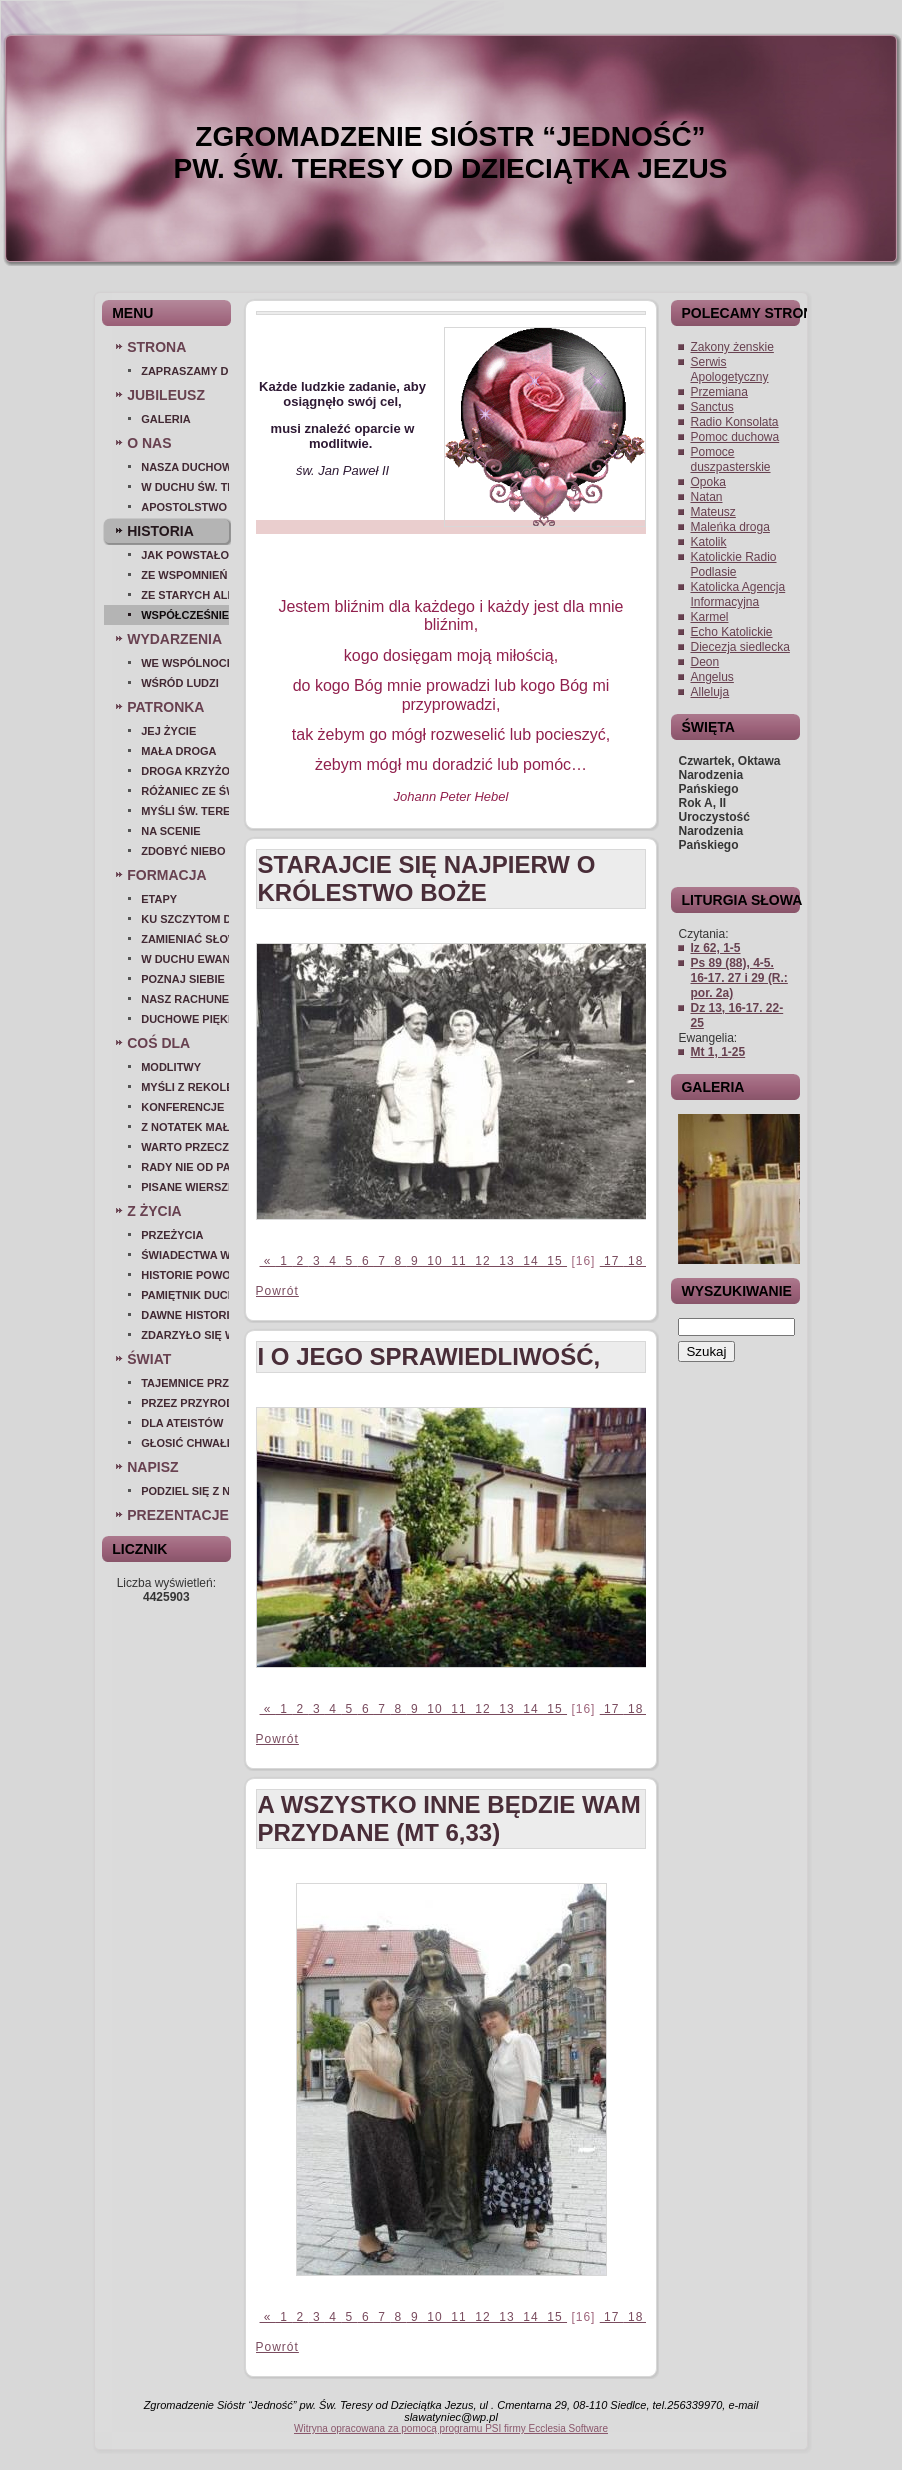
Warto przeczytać (184, 1147)
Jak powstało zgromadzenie (184, 555)
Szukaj (706, 1351)
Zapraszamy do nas (184, 371)
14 (531, 1261)
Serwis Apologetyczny (729, 369)
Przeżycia (172, 1235)
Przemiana (718, 392)
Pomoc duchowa (734, 437)
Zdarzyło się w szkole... (184, 1335)
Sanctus (711, 407)
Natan (706, 497)
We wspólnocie (184, 663)
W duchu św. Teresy (184, 487)
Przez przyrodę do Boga (184, 1403)
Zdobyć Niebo (183, 851)
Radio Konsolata (734, 422)
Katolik (708, 542)
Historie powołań (184, 1275)
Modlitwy (171, 1067)
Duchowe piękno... (184, 1019)
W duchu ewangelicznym (184, 959)
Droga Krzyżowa (184, 771)
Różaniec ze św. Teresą (184, 791)
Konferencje (182, 1107)
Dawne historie (184, 1315)
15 (555, 1261)
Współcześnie (184, 615)
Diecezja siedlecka (739, 647)
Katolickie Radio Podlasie (733, 564)
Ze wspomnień (184, 575)
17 (612, 1261)
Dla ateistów (182, 1423)
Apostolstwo (184, 507)
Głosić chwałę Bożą (184, 1443)
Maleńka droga (729, 527)
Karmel (709, 617)
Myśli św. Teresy (184, 811)
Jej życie (168, 731)
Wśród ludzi (180, 683)
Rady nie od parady (184, 1167)
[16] (583, 1261)
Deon (704, 662)
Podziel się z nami (184, 1491)
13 (507, 1261)
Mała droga (178, 751)
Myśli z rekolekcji (184, 1087)
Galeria (166, 419)
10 (435, 1261)
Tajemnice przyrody (184, 1383)
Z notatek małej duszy (184, 1127)
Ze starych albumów (184, 595)
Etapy (159, 899)
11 (459, 1261)
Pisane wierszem (184, 1187)
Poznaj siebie (183, 979)
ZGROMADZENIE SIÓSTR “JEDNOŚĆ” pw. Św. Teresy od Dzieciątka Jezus (451, 152)
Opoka (707, 482)
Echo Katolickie (731, 632)
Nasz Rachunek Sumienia (184, 999)
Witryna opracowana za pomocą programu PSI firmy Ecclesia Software (451, 2428)
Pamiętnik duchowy (184, 1295)
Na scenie (171, 831)
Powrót (277, 1291)
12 (483, 1261)
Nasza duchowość (184, 467)
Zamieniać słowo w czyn (184, 939)
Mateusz (712, 512)
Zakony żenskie (731, 347)
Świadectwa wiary (184, 1255)
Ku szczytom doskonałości (184, 919)
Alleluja (709, 692)
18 (636, 1261)
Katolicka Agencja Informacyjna (737, 594)
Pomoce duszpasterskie (730, 459)
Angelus (711, 677)
